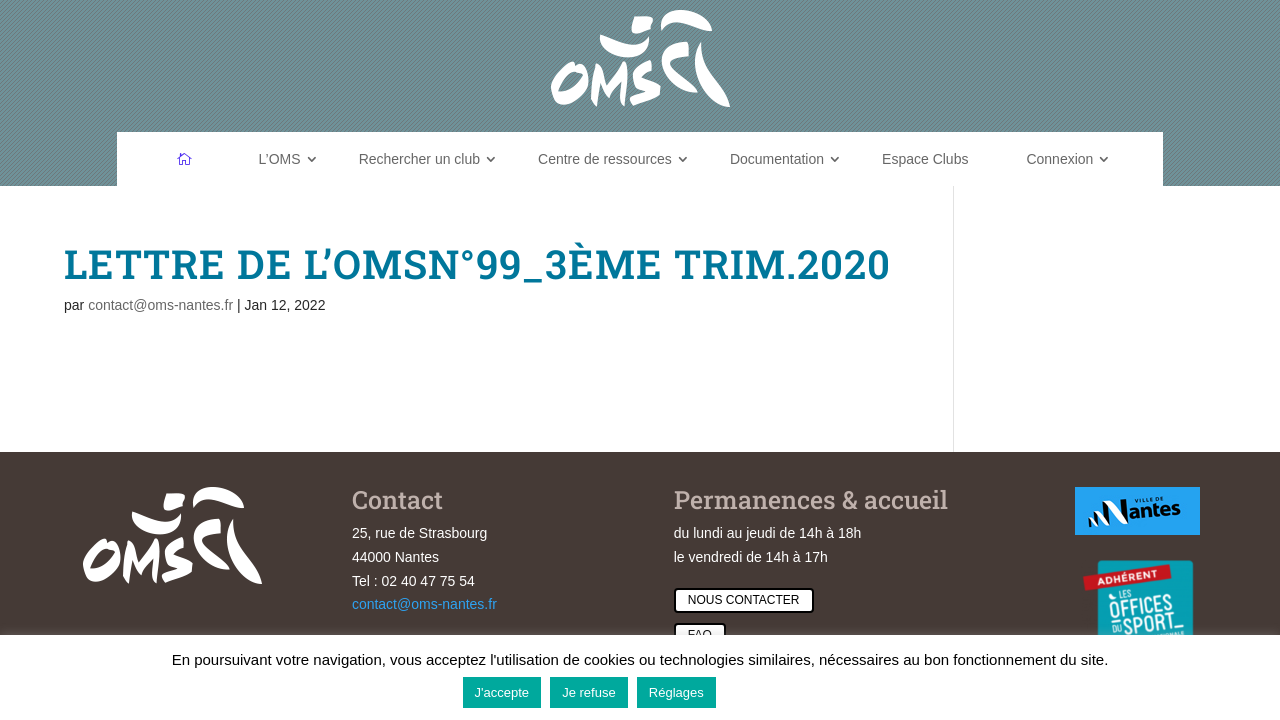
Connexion (1059, 159)
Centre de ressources (605, 159)
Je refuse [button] (588, 692)
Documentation (777, 159)
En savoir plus (771, 691)
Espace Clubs (925, 159)
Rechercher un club (419, 159)
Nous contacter (744, 600)
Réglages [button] (676, 692)
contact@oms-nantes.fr (160, 305)
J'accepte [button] (502, 692)
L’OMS (280, 159)
